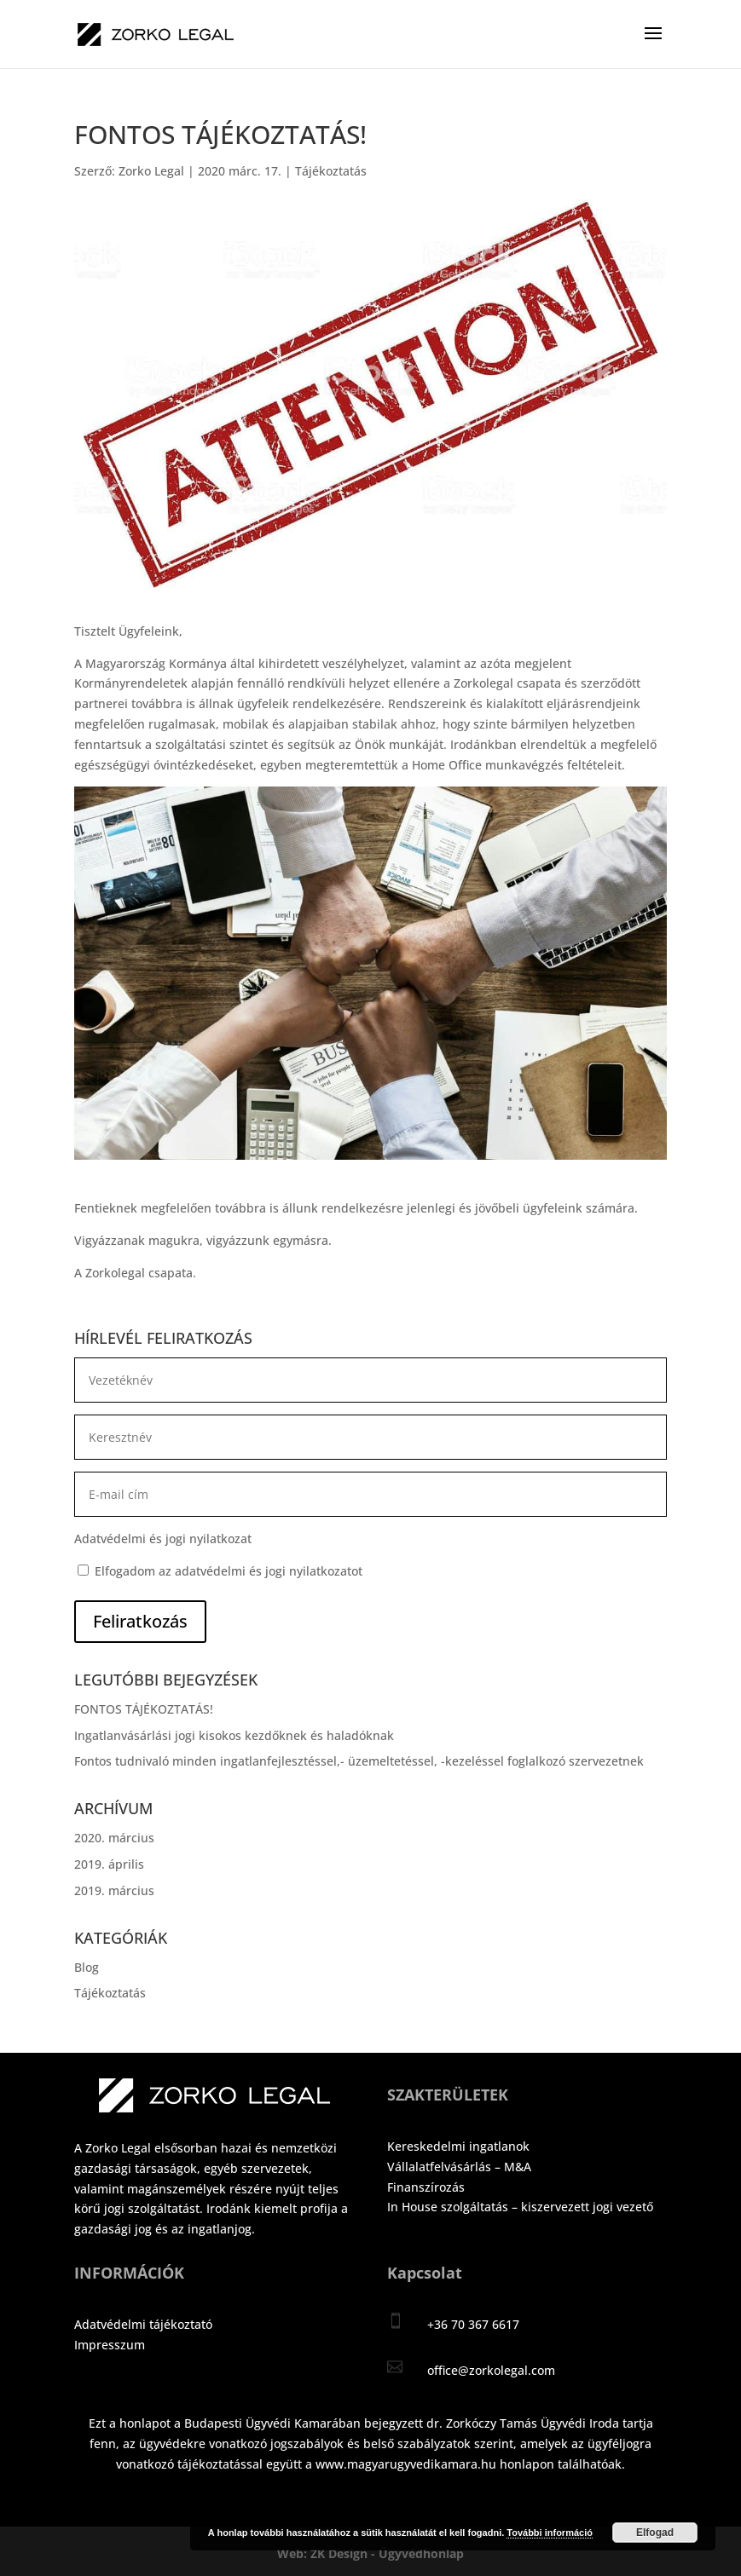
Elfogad (655, 2533)
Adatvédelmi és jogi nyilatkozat (163, 1538)
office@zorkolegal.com (491, 2370)
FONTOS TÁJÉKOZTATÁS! (143, 1709)
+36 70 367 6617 (473, 2324)
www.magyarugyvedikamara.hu (406, 2464)
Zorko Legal (151, 171)
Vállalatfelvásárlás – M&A (459, 2166)
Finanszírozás (426, 2187)
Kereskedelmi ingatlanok (458, 2146)
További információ (550, 2532)
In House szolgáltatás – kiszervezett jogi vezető (520, 2207)
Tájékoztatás (331, 171)
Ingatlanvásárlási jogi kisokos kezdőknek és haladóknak (234, 1735)
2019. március (114, 1890)
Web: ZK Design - (328, 2553)
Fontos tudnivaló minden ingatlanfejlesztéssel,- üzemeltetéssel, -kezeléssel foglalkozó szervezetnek (359, 1761)
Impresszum (109, 2345)
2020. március (114, 1838)
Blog (86, 1967)
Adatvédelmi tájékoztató (143, 2324)
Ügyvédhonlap (421, 2553)
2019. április (109, 1864)
